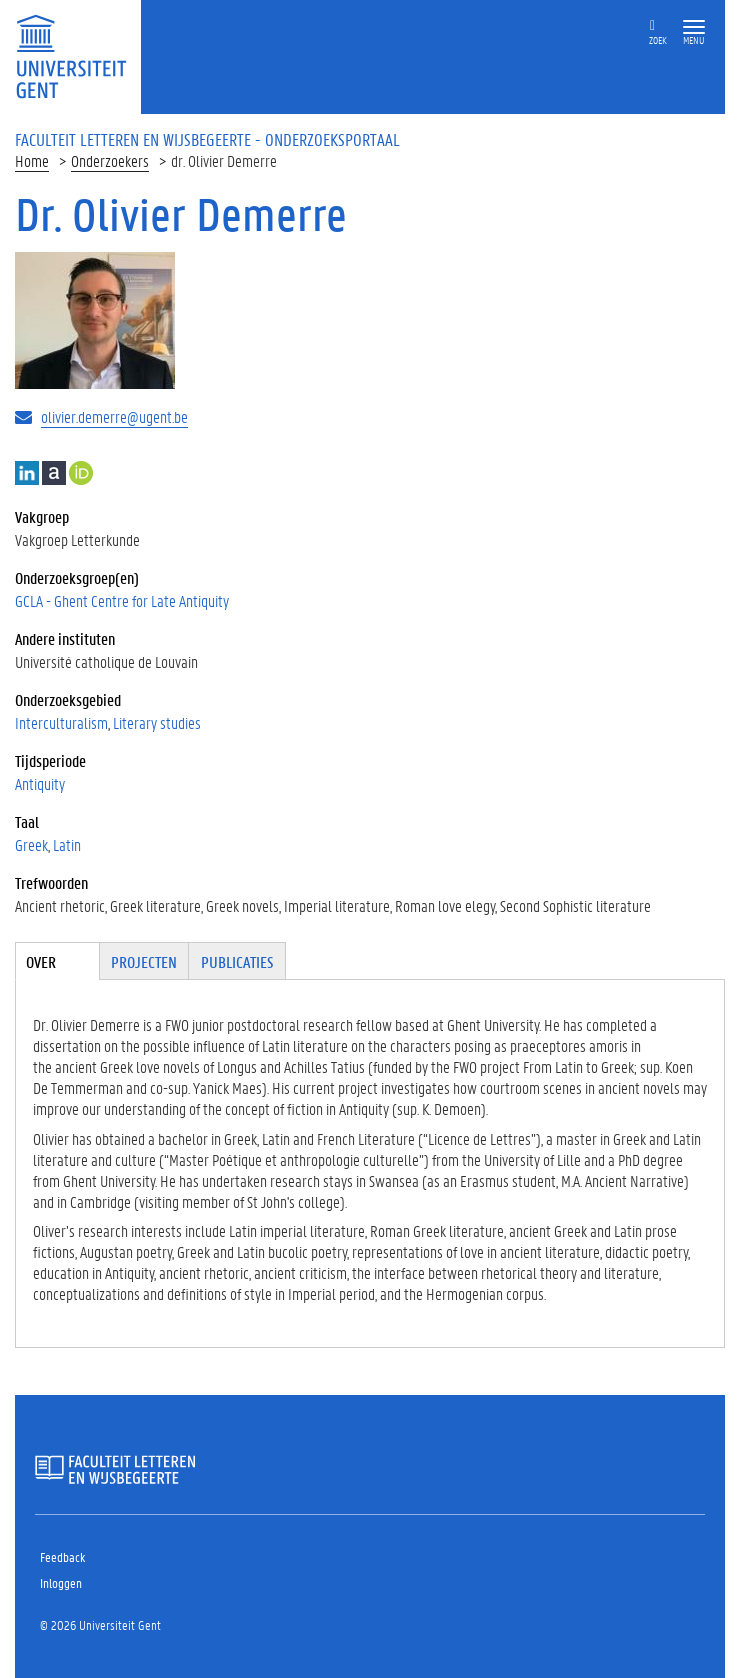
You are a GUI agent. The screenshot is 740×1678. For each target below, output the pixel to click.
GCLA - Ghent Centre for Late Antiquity (122, 600)
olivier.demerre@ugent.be (114, 416)
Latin (67, 844)
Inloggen (61, 1582)
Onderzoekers (110, 160)
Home (32, 160)
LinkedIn (27, 473)
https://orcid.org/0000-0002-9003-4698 (81, 473)
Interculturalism (61, 722)
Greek (31, 844)
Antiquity (40, 783)
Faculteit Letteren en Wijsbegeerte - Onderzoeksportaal (207, 139)
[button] (694, 27)
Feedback (62, 1556)
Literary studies (157, 722)
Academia (54, 473)
